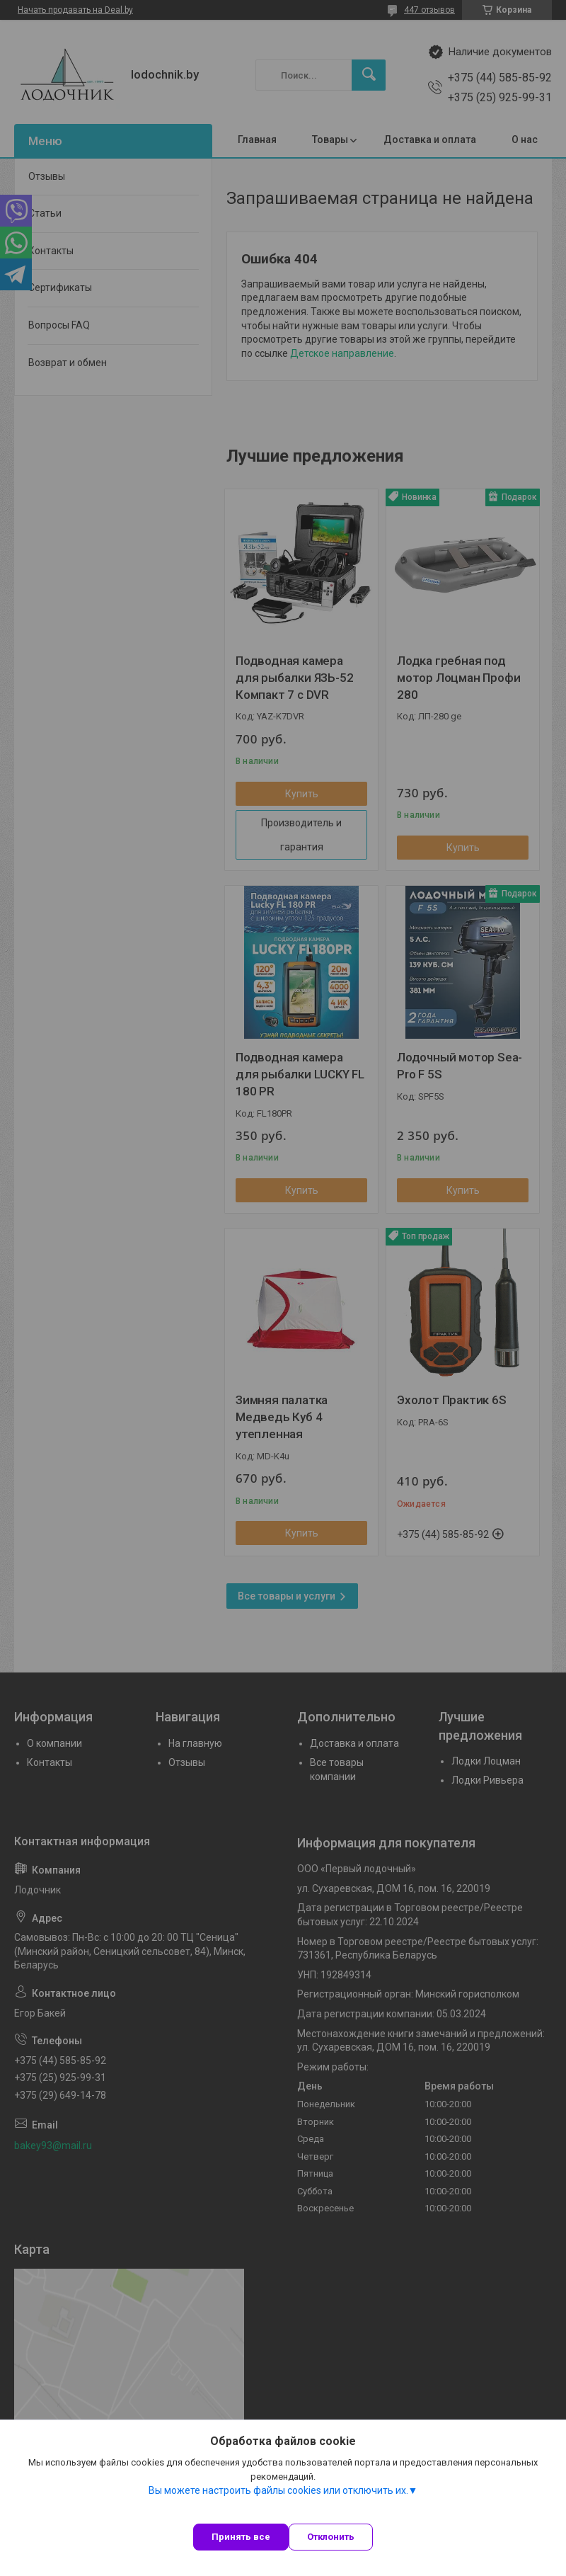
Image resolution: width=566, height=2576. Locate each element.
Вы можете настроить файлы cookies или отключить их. (278, 2490)
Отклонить (330, 2536)
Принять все (241, 2536)
